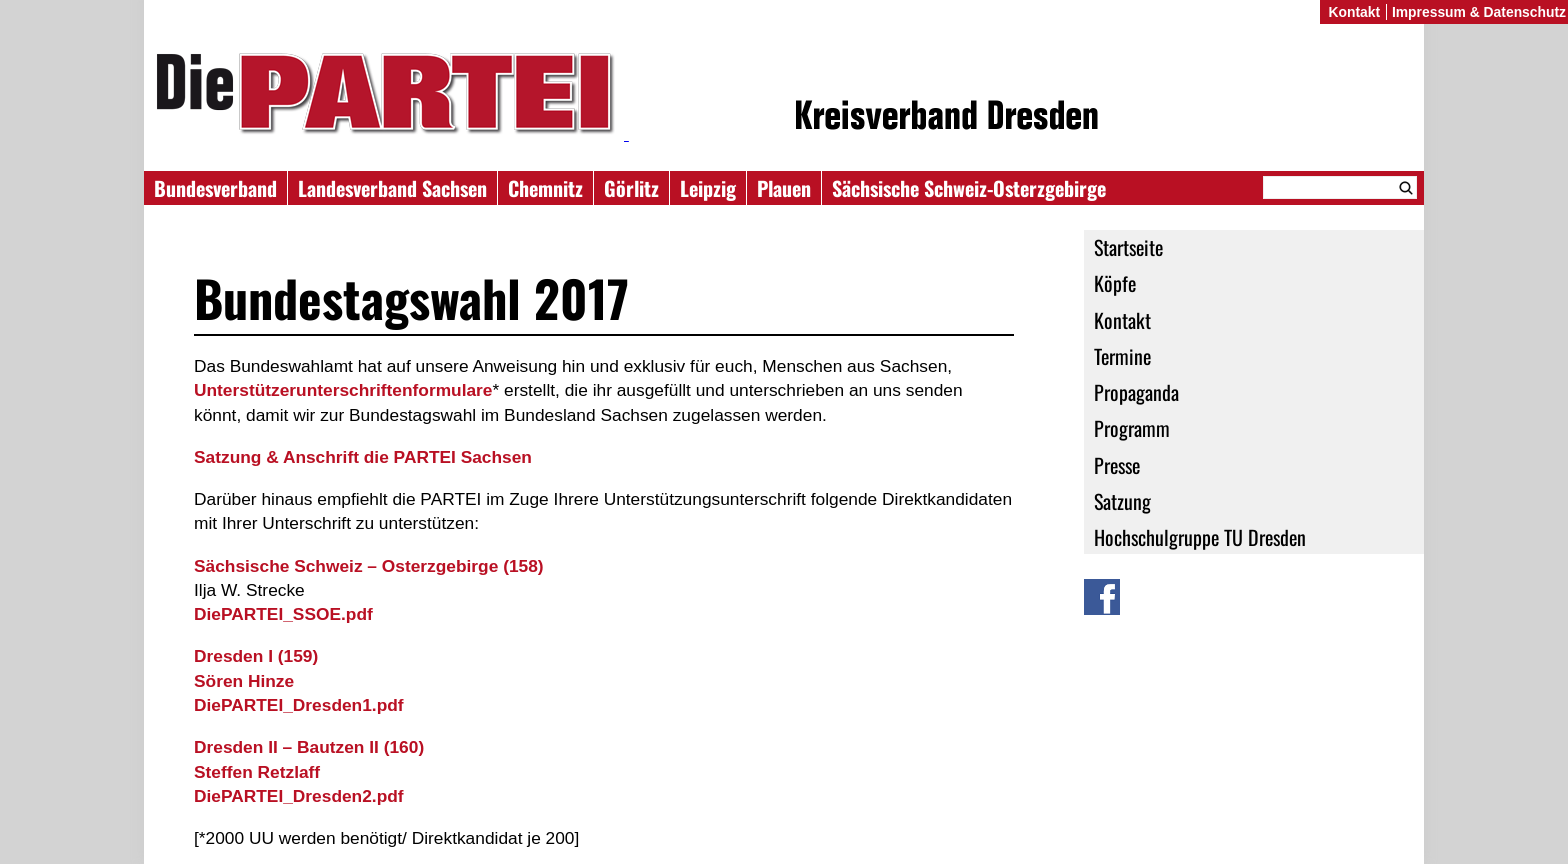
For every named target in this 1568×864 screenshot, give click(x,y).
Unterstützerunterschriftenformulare (343, 390)
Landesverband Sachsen (392, 188)
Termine (1122, 356)
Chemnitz (545, 188)
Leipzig (708, 188)
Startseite (1128, 247)
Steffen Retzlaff (257, 772)
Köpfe (1115, 283)
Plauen (784, 188)
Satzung (1122, 501)
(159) (256, 656)
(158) (369, 566)
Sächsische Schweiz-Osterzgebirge (969, 188)
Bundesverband (215, 188)
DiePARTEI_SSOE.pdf (283, 614)
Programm (1132, 428)
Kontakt (1122, 320)
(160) (309, 747)
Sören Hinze (244, 681)
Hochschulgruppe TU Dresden (1200, 537)
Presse (1117, 465)
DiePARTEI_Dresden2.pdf (299, 796)
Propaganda (1136, 392)
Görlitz (631, 188)
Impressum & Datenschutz (1479, 12)
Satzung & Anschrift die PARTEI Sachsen (363, 457)
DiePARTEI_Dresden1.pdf (299, 705)
